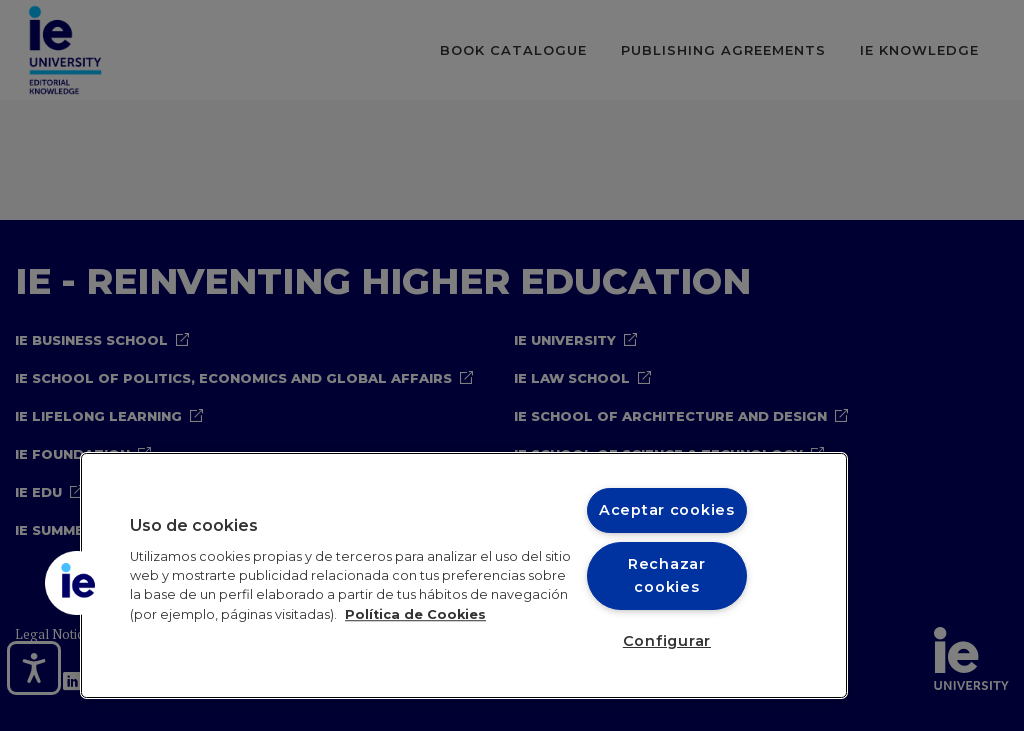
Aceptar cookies (667, 510)
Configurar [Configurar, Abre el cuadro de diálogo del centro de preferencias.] (667, 641)
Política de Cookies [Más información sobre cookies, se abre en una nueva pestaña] (415, 614)
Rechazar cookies (667, 575)
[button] (77, 583)
